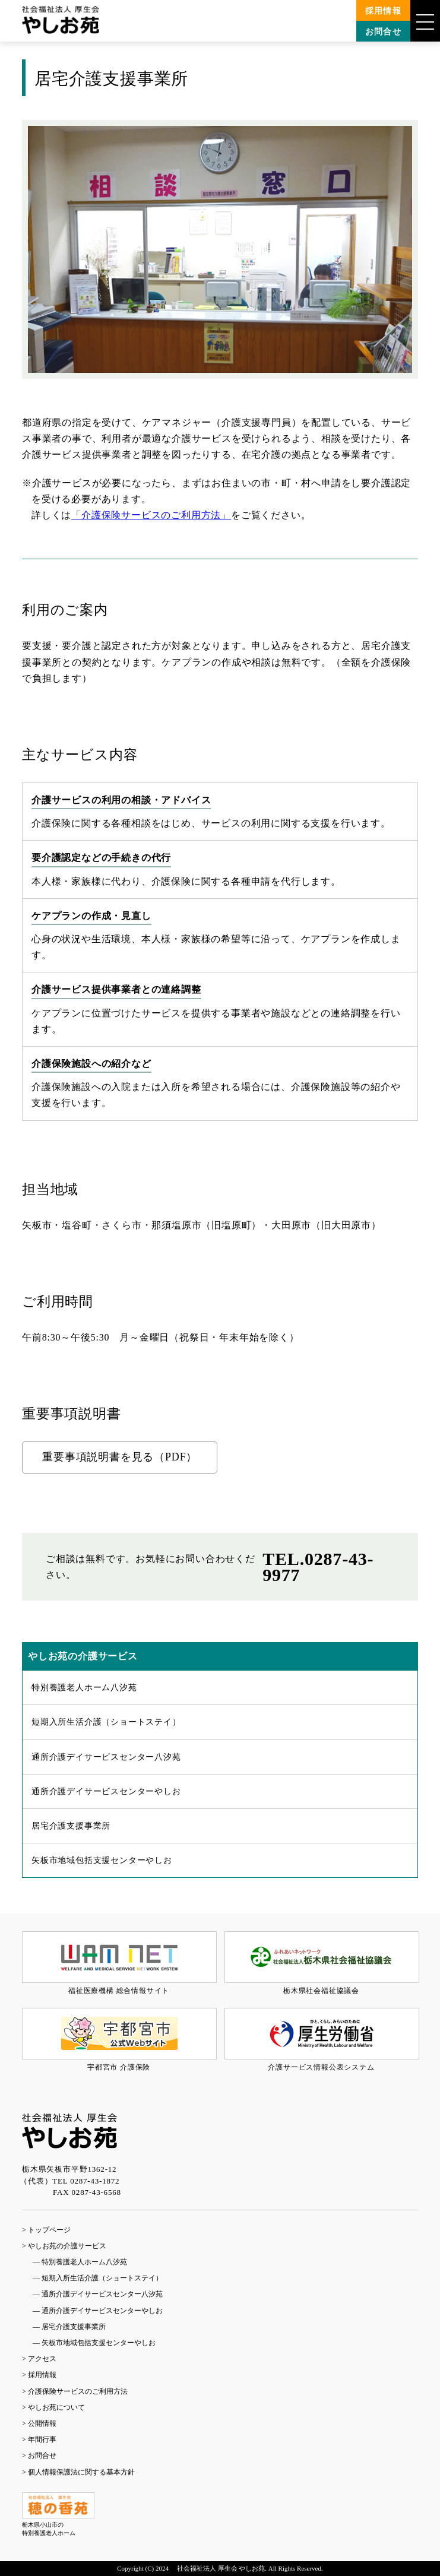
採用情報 (383, 11)
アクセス (42, 2359)
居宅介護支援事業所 (70, 1825)
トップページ (49, 2230)
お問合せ (383, 31)
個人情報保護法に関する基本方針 (81, 2472)
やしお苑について (56, 2407)
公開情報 (42, 2423)
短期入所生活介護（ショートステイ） (106, 1722)
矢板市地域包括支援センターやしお (101, 1860)
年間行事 (42, 2439)
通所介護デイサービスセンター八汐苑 (106, 1757)
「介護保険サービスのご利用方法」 (151, 515)
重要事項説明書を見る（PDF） (119, 1457)
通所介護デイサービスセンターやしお (106, 1791)
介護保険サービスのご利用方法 (78, 2391)
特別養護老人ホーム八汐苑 (84, 1687)
